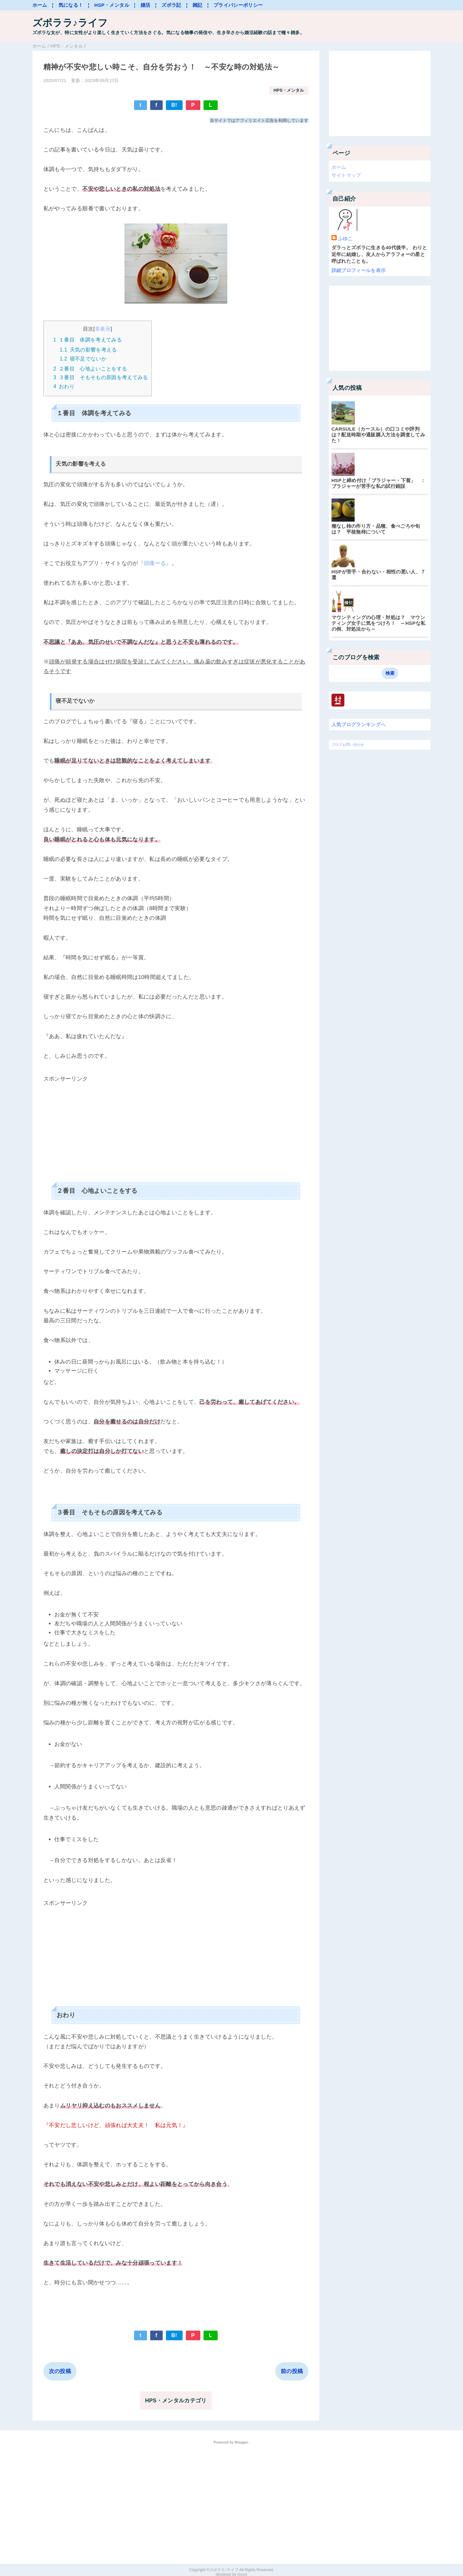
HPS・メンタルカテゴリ (176, 2400)
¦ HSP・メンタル (108, 5)
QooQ (242, 2573)
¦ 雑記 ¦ (197, 5)
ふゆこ (345, 238)
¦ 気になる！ (67, 5)
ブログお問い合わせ (347, 744)
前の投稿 (292, 2370)
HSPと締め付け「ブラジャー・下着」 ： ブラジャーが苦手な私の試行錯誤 (379, 483)
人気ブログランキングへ (358, 724)
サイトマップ (346, 175)
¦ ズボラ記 (168, 5)
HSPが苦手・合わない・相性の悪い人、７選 (378, 574)
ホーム (39, 5)
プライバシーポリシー (238, 5)
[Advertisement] (175, 1127)
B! (174, 105)
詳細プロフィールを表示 (358, 270)
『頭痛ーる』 (155, 562)
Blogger (241, 2442)
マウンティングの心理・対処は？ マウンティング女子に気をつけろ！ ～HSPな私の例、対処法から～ (378, 623)
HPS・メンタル (288, 90)
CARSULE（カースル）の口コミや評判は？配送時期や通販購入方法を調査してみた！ (378, 434)
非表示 (103, 329)
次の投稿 (60, 2370)
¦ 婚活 (142, 5)
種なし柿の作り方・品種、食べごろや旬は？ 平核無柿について (375, 528)
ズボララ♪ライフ (71, 22)
